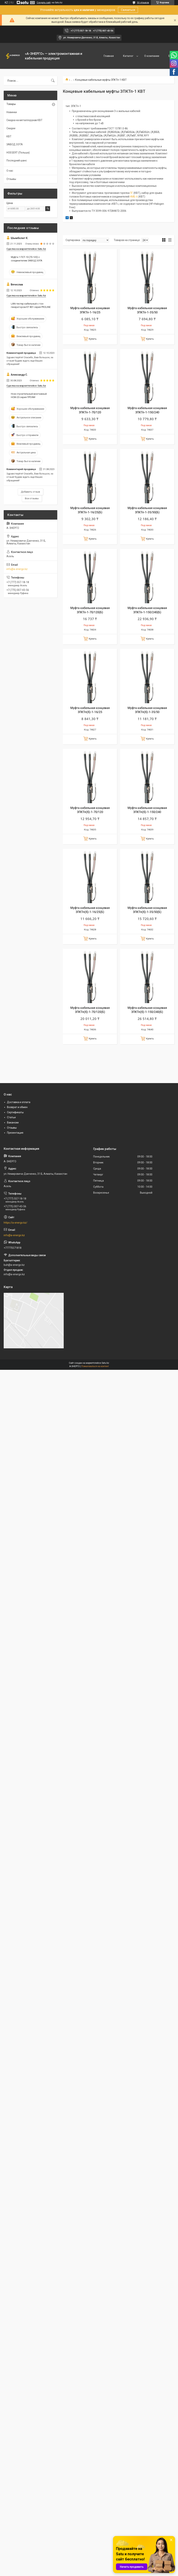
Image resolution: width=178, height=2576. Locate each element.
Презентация (15, 1132)
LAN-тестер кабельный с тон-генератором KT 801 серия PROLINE (31, 305)
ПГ (132, 192)
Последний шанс (16, 160)
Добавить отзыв (30, 491)
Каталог (106, 55)
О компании (130, 55)
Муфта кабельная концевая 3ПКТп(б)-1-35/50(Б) (147, 910)
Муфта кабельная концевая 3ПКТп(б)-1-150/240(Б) (147, 1010)
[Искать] (52, 80)
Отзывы (11, 179)
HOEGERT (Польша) (18, 152)
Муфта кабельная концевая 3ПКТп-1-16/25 (90, 310)
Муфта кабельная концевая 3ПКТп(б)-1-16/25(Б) (90, 910)
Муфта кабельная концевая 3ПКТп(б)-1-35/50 (147, 710)
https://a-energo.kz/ (15, 1222)
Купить (93, 338)
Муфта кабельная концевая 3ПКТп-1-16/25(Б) (90, 510)
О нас (9, 170)
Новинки (11, 112)
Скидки (10, 128)
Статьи (11, 1117)
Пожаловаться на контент (95, 1366)
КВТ (8, 136)
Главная (87, 55)
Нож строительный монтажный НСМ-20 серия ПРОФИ (29, 395)
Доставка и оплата (18, 1102)
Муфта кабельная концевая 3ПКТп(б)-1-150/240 (147, 810)
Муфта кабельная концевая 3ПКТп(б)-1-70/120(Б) (90, 1010)
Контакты (153, 55)
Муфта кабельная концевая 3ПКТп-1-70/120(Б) (90, 610)
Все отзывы (32, 498)
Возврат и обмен (17, 1107)
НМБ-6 (134, 196)
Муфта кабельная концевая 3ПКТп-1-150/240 (147, 410)
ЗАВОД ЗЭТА (14, 144)
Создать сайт (44, 2)
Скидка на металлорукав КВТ (24, 120)
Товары (11, 104)
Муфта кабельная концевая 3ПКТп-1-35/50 (147, 310)
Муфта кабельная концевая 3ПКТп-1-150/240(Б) (147, 610)
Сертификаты (15, 1112)
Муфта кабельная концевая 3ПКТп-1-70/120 (90, 410)
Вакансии (13, 1122)
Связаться (128, 10)
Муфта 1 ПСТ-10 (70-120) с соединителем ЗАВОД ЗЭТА (26, 259)
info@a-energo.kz (17, 569)
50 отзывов (143, 2)
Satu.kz (105, 1363)
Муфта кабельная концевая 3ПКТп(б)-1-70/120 (90, 810)
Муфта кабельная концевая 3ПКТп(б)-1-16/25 (90, 710)
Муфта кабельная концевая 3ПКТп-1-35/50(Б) (147, 510)
